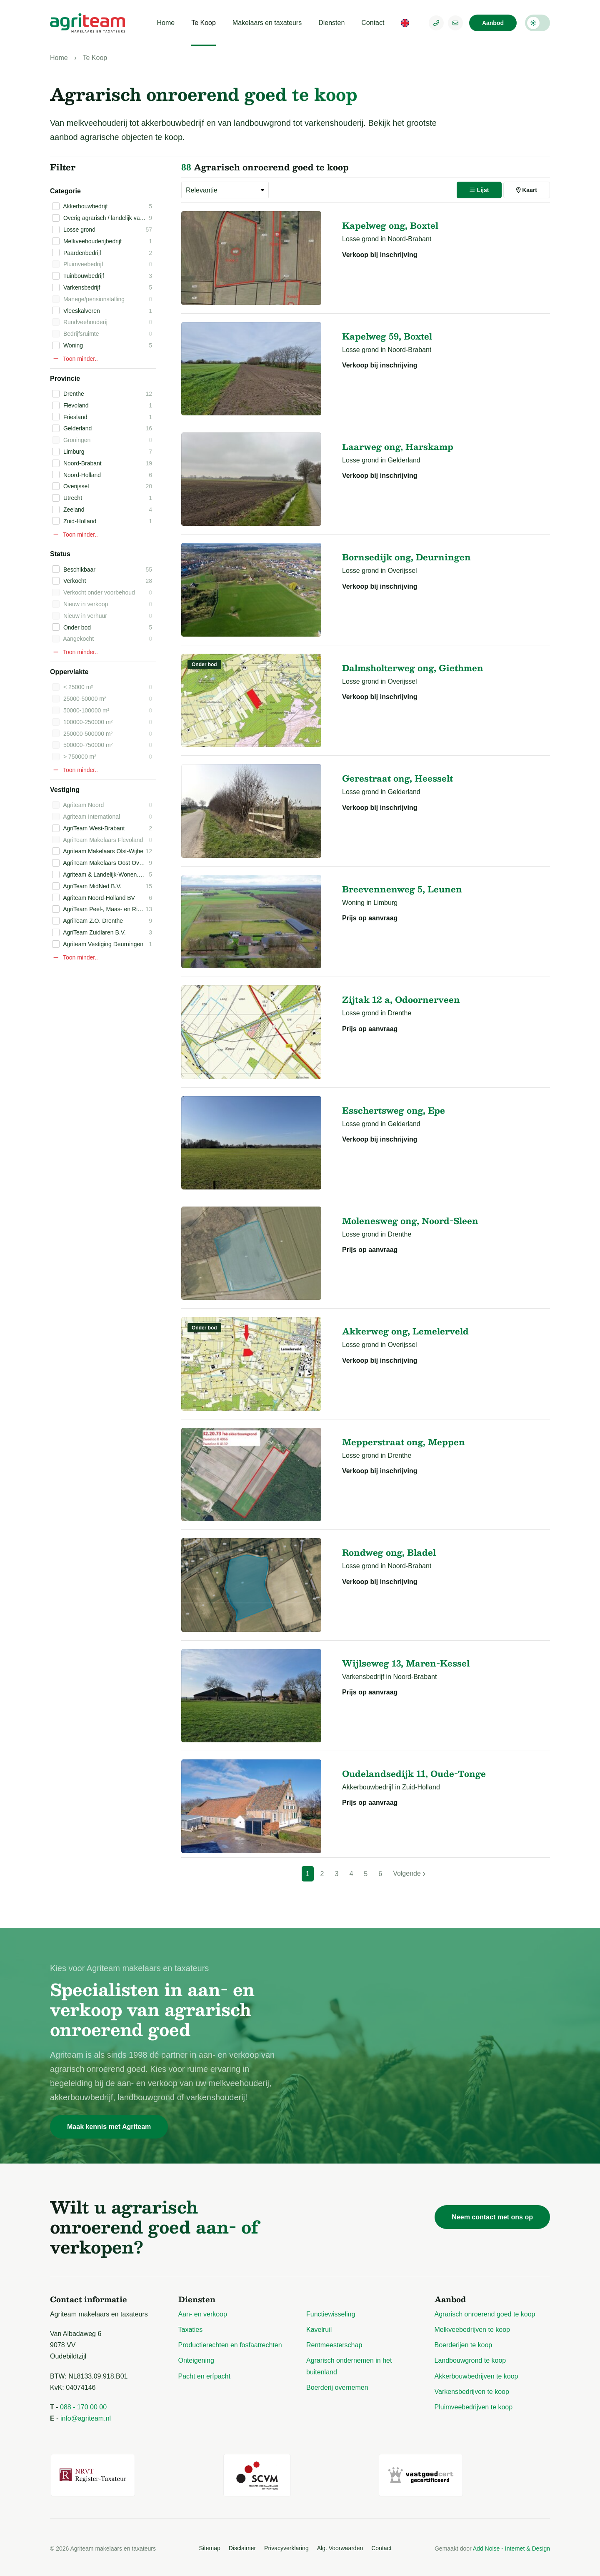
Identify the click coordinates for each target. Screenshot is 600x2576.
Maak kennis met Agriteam (109, 2126)
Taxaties (190, 2329)
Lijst (479, 190)
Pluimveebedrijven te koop (474, 2407)
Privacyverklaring (286, 2546)
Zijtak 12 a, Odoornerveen (401, 999)
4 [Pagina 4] (351, 1873)
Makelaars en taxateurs (267, 22)
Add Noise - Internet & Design (511, 2547)
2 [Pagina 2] (322, 1873)
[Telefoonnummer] (436, 22)
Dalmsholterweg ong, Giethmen (412, 668)
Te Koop (203, 22)
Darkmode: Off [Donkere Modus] (537, 23)
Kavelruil (319, 2329)
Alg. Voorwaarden (340, 2546)
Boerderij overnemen (337, 2387)
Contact (372, 22)
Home (166, 22)
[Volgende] (409, 1873)
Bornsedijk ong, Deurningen (406, 557)
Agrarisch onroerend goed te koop (485, 2314)
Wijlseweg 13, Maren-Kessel (406, 1663)
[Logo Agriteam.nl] (87, 23)
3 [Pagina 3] (337, 1873)
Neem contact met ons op (492, 2217)
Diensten (331, 22)
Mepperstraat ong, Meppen (403, 1442)
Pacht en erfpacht (204, 2376)
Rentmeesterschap (334, 2345)
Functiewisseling (330, 2314)
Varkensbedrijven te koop (472, 2391)
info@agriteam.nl (85, 2418)
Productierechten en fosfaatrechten (230, 2345)
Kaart (526, 190)
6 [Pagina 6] (380, 1873)
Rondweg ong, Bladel (389, 1552)
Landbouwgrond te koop (470, 2360)
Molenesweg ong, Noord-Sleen (410, 1221)
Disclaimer (242, 2546)
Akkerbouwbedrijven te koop (476, 2376)
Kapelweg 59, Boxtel (387, 336)
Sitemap (209, 2546)
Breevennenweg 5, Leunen (402, 889)
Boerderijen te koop (463, 2345)
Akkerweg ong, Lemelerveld (405, 1331)
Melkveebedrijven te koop (472, 2329)
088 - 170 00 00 (83, 2407)
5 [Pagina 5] (366, 1873)
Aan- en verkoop (202, 2314)
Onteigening (196, 2360)
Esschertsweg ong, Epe (393, 1110)
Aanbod (493, 23)
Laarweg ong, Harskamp (397, 447)
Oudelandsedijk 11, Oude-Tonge (414, 1773)
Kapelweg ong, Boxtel (390, 225)
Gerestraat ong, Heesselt (397, 778)
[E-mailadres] (455, 22)
